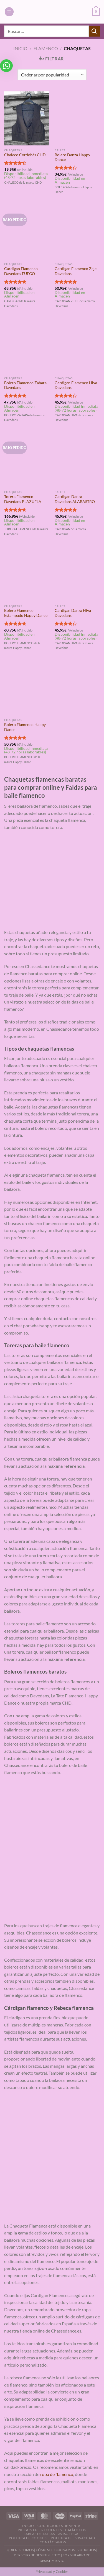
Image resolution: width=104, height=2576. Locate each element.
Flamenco (46, 48)
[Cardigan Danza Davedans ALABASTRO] (77, 460)
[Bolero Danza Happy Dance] (77, 118)
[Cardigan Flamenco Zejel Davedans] (77, 232)
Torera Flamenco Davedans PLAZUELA (22, 499)
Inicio (20, 48)
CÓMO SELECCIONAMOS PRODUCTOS (66, 2550)
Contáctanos (53, 2542)
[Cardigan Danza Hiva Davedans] (77, 574)
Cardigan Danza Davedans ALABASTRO (75, 499)
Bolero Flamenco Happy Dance (25, 727)
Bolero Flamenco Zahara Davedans (25, 385)
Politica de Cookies (28, 2538)
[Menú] (9, 11)
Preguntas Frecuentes (40, 2530)
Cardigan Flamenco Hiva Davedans (76, 385)
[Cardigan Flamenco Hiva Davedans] (77, 346)
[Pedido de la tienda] (52, 74)
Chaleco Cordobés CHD (25, 155)
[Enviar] (94, 31)
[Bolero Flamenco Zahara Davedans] (26, 346)
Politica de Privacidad (73, 2538)
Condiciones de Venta (58, 2526)
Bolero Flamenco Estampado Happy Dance (25, 613)
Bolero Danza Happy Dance (72, 157)
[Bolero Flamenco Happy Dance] (26, 688)
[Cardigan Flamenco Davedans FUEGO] (26, 232)
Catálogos (75, 2530)
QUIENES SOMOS (20, 2550)
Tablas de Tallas (39, 2534)
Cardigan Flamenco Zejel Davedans (76, 271)
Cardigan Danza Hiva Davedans (73, 613)
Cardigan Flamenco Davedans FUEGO (21, 271)
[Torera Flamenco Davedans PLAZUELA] (26, 460)
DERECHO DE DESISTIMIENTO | (38, 2555)
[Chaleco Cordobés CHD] (26, 118)
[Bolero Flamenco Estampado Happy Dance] (26, 574)
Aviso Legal (69, 2534)
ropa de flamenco (56, 2474)
